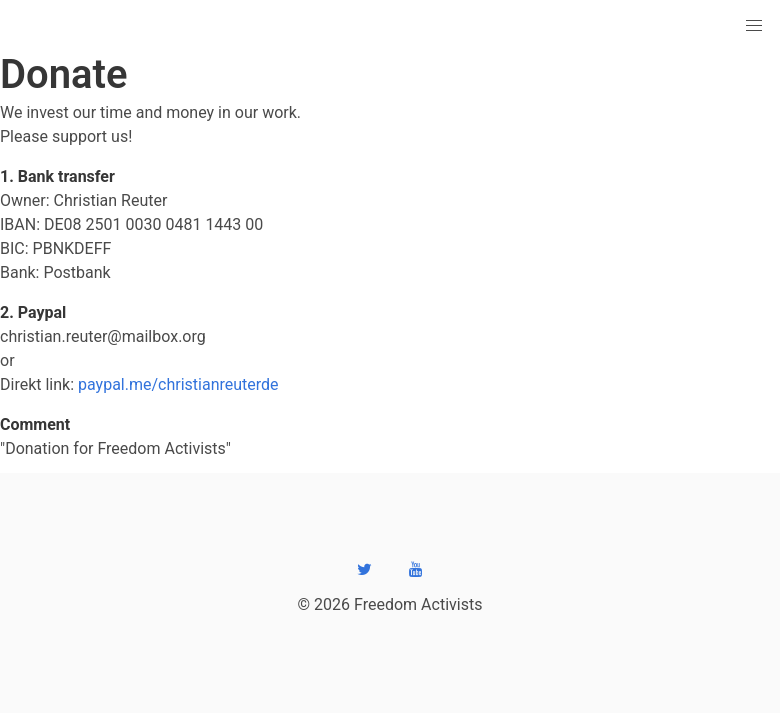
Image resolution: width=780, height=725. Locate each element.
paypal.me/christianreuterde (178, 384)
